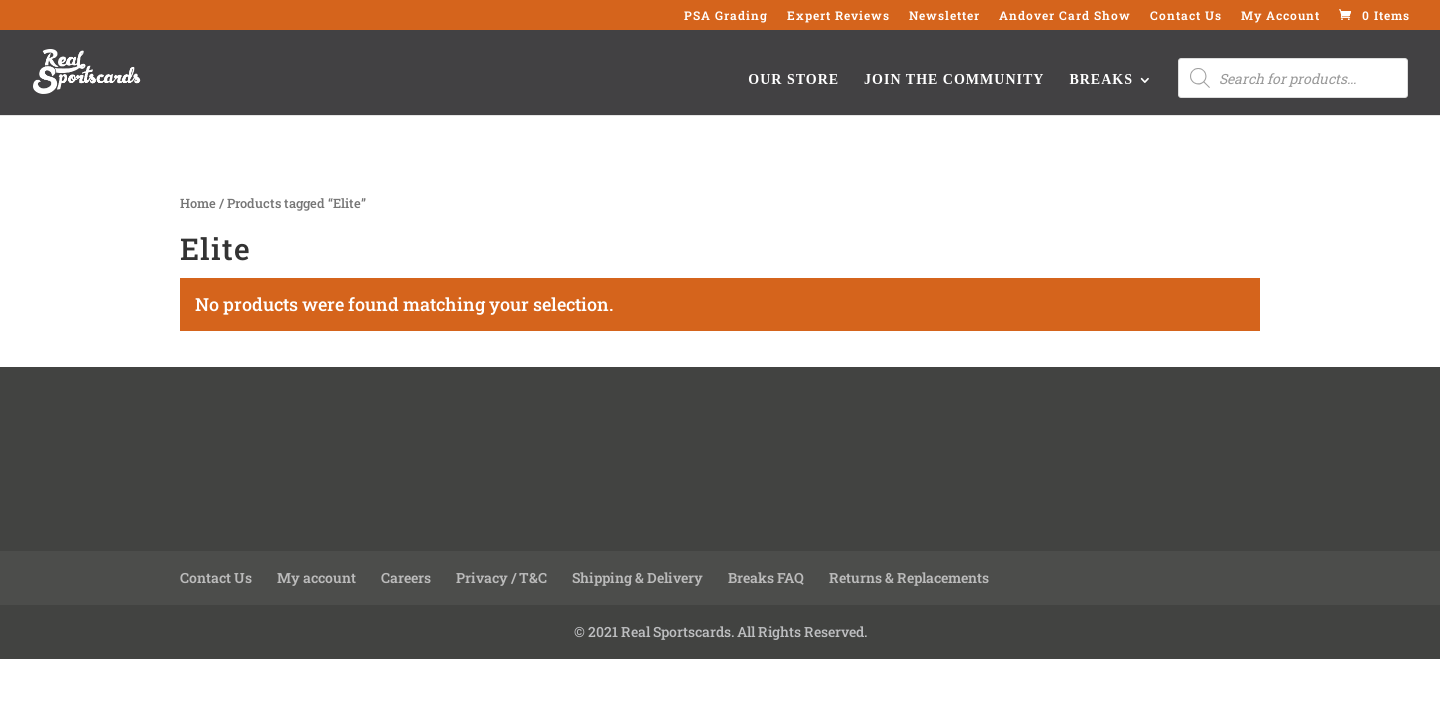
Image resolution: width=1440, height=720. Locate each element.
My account (316, 577)
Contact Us (1186, 16)
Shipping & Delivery (637, 577)
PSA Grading (726, 16)
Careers (406, 577)
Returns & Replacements (909, 577)
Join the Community (954, 80)
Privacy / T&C (501, 577)
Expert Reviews (838, 16)
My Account (1280, 16)
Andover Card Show (1065, 16)
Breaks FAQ (766, 577)
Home (198, 203)
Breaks (1101, 80)
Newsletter (944, 16)
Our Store (793, 80)
